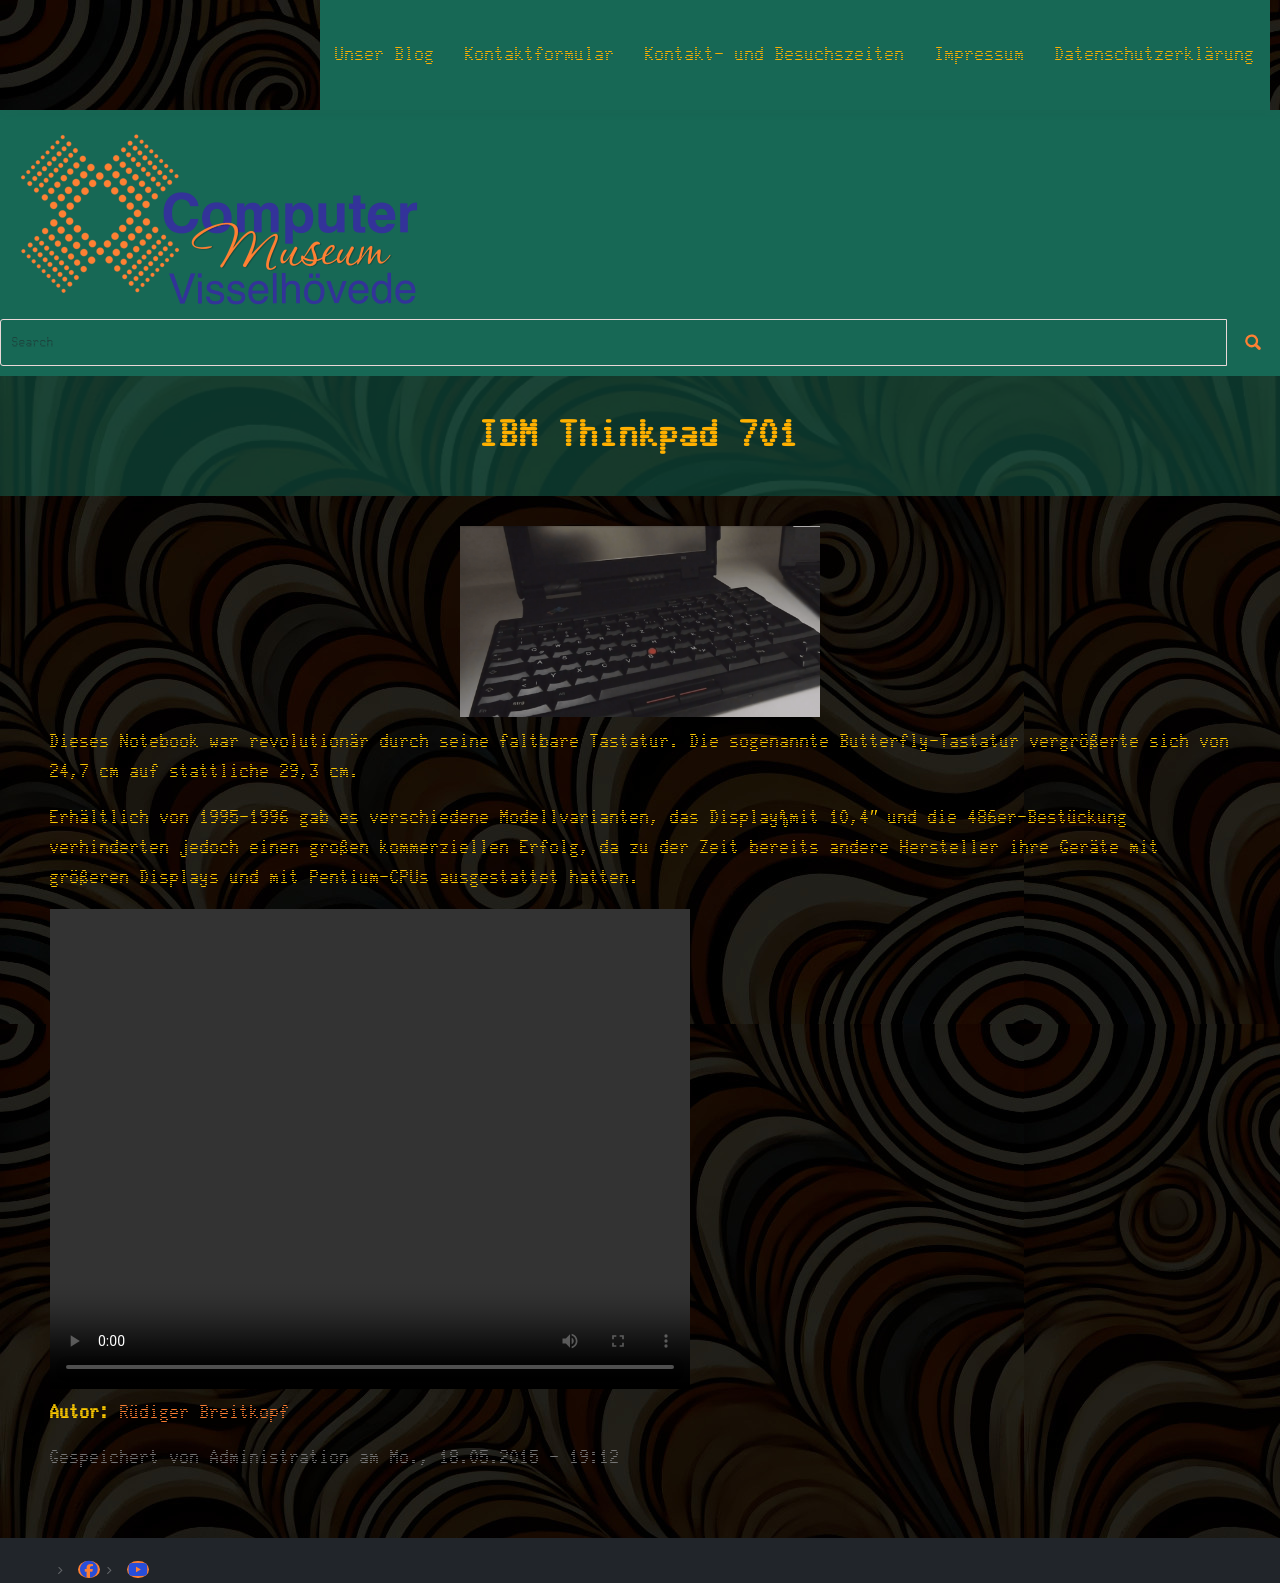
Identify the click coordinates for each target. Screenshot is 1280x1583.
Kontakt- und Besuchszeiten (775, 54)
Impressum (980, 54)
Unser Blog (385, 54)
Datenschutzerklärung (1155, 54)
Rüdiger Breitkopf (205, 1412)
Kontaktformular (540, 54)
